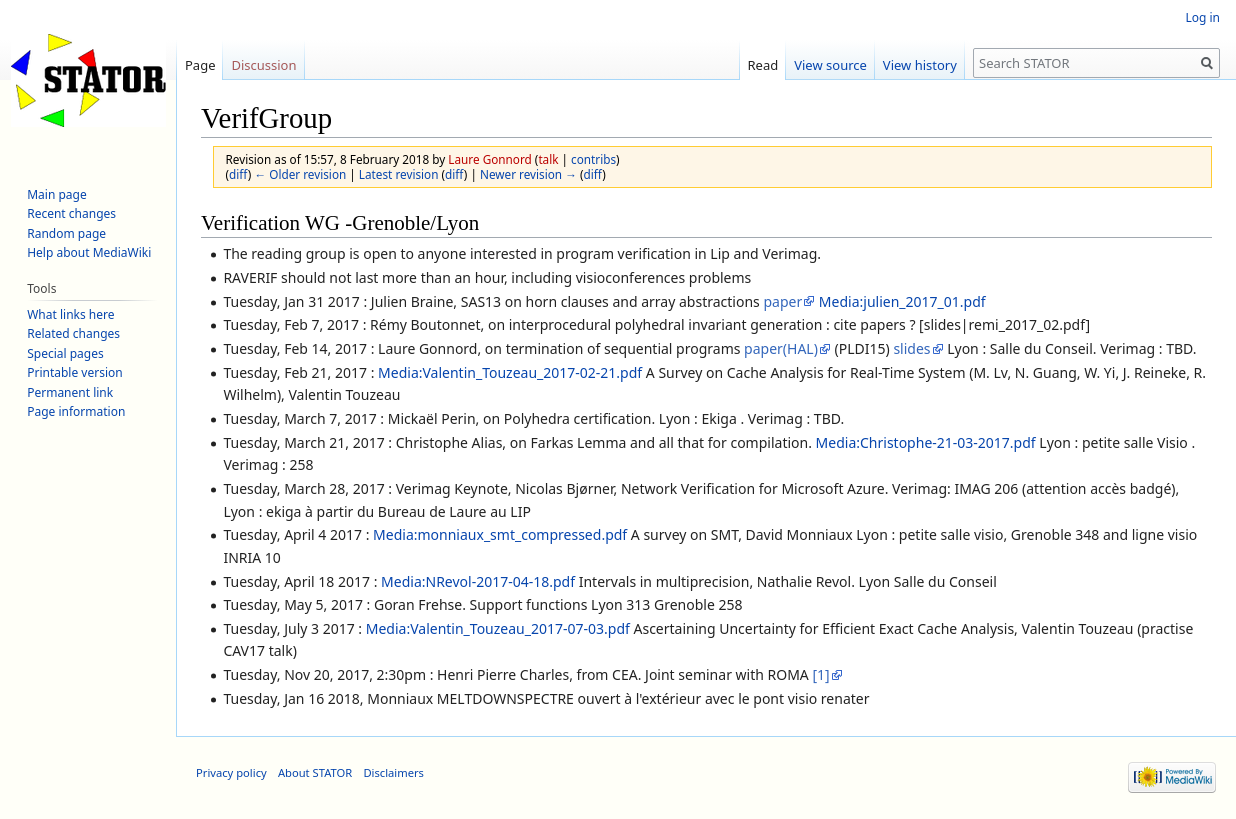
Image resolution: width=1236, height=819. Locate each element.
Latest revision (399, 174)
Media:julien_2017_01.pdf (902, 301)
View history (920, 65)
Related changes (73, 333)
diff (238, 174)
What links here (70, 314)
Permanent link (70, 392)
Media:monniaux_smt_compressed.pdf (500, 534)
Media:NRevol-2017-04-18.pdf (478, 581)
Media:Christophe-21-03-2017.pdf (926, 442)
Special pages (65, 353)
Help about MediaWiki (89, 252)
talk (548, 159)
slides (911, 348)
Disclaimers (393, 772)
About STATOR (315, 772)
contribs (593, 159)
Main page (57, 194)
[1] (820, 674)
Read (763, 65)
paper (782, 301)
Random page (66, 233)
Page (200, 65)
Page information (76, 411)
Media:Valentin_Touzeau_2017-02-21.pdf (510, 372)
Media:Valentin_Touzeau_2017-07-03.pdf (498, 628)
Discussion (263, 65)
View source (830, 65)
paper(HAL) (781, 348)
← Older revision (300, 174)
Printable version (75, 372)
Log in (1202, 17)
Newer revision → (528, 174)
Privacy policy (231, 772)
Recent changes (71, 213)
